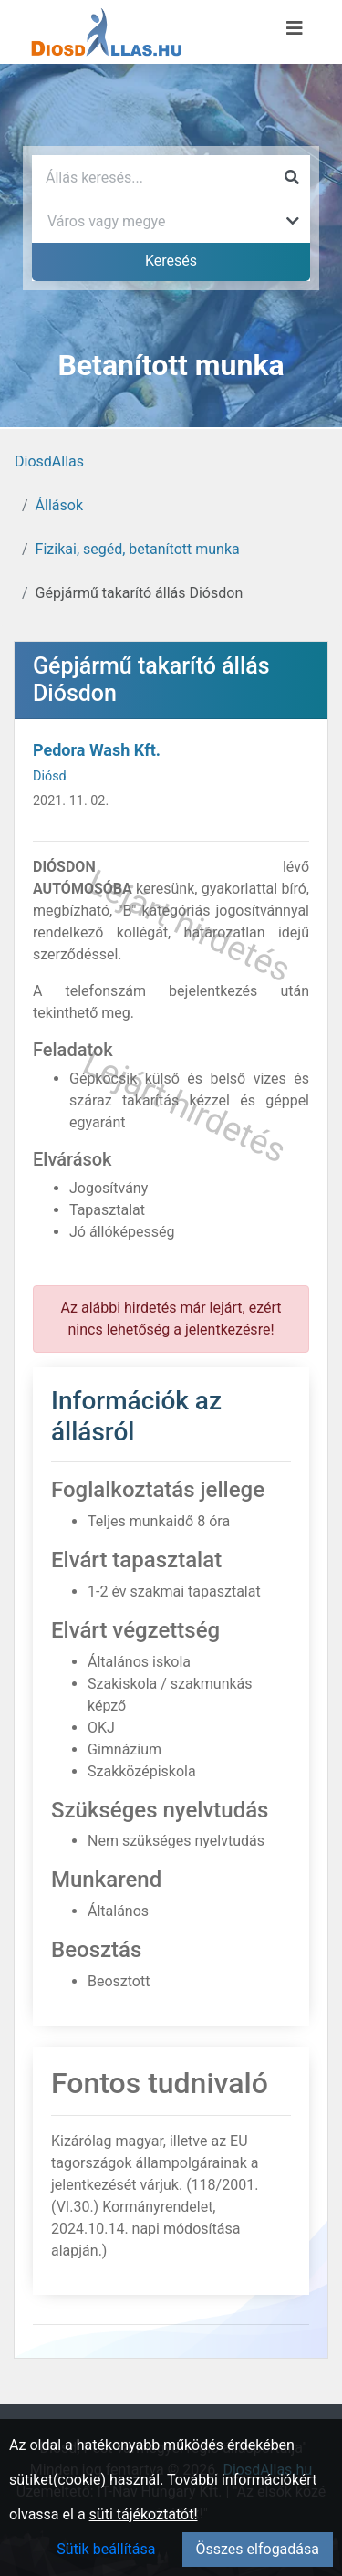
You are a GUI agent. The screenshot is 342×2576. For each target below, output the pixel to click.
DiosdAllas (49, 461)
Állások (59, 505)
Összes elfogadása (257, 2549)
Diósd (50, 776)
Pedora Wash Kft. (97, 749)
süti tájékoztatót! (143, 2514)
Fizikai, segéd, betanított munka (138, 549)
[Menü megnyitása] (295, 28)
